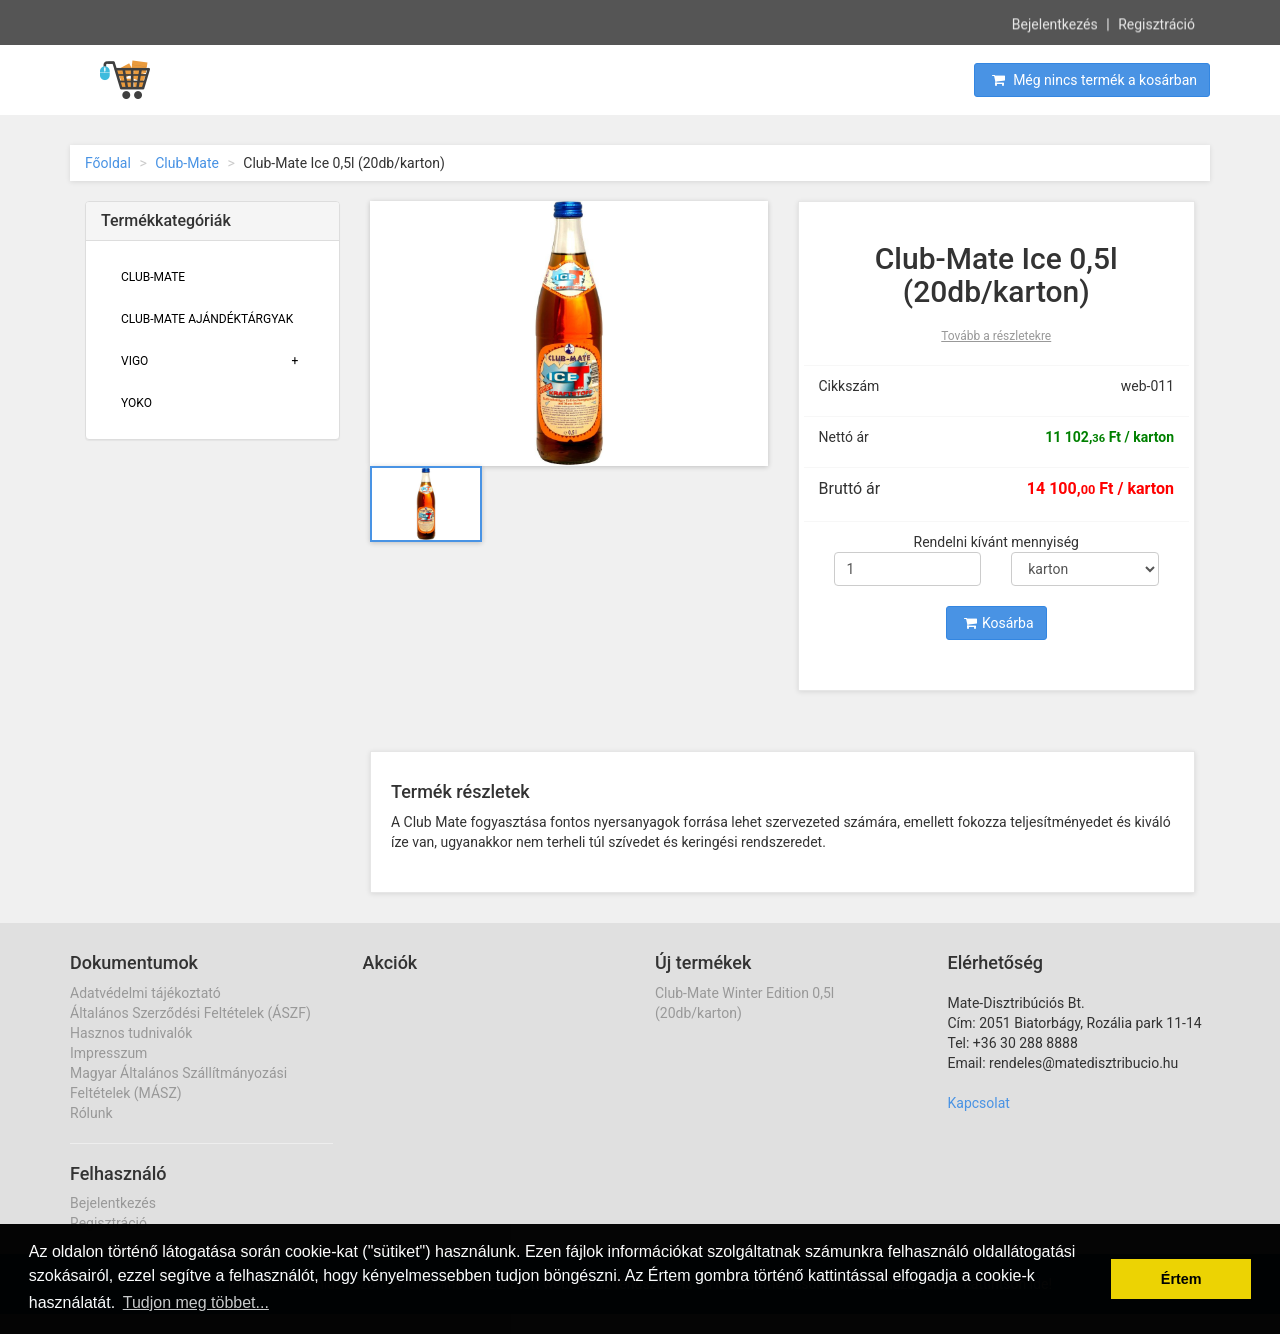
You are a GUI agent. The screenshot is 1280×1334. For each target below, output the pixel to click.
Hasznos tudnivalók (131, 1033)
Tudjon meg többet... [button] (196, 1302)
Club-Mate (187, 163)
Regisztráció (1156, 23)
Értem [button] (1181, 1279)
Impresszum (108, 1053)
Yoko (136, 403)
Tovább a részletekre (996, 336)
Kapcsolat (979, 1103)
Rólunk (91, 1113)
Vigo (134, 361)
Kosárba (999, 623)
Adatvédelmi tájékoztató (145, 993)
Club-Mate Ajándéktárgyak (207, 319)
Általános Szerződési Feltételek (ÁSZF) (190, 1013)
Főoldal (108, 163)
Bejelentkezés (1055, 23)
